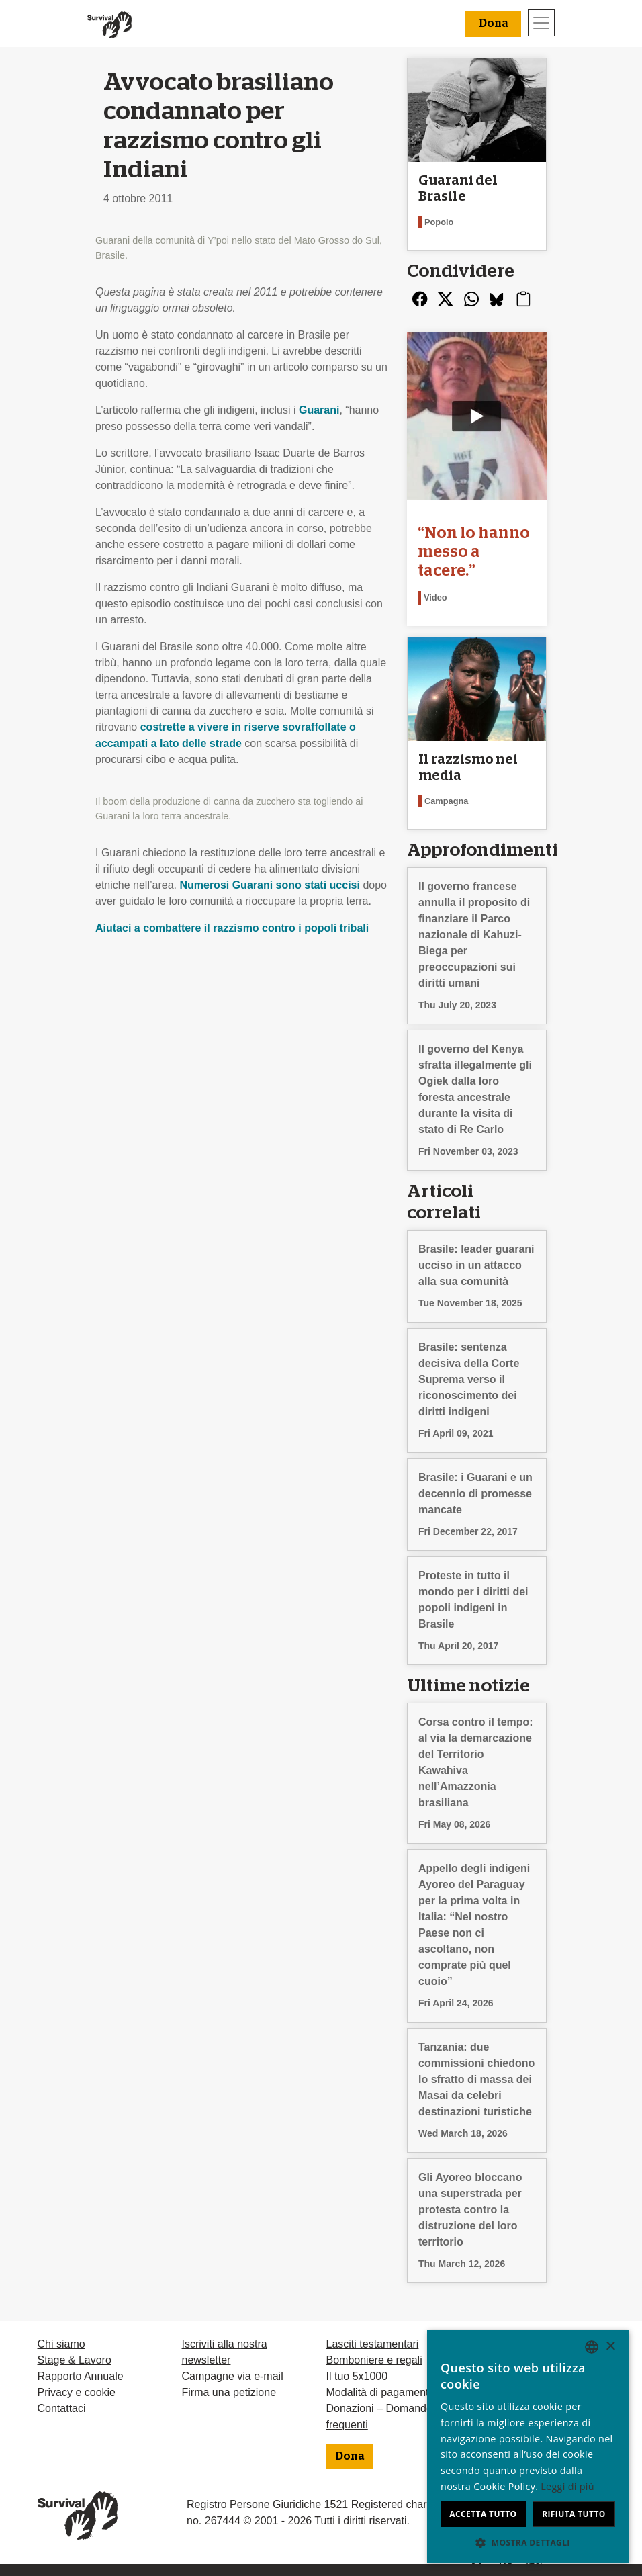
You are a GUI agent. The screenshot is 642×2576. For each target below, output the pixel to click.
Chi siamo (61, 2344)
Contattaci (62, 2408)
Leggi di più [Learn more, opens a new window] (567, 2486)
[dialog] (528, 2446)
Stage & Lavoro (74, 2360)
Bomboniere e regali (374, 2360)
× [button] (610, 2347)
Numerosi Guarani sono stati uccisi (269, 885)
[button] (528, 2542)
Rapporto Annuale (81, 2376)
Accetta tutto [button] (482, 2514)
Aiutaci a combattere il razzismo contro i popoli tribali (232, 928)
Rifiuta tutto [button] (574, 2514)
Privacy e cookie (77, 2392)
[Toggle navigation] (541, 22)
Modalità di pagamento (380, 2392)
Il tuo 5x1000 (357, 2376)
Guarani (319, 410)
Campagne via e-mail (232, 2376)
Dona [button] (493, 23)
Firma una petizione (229, 2392)
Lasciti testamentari (372, 2344)
